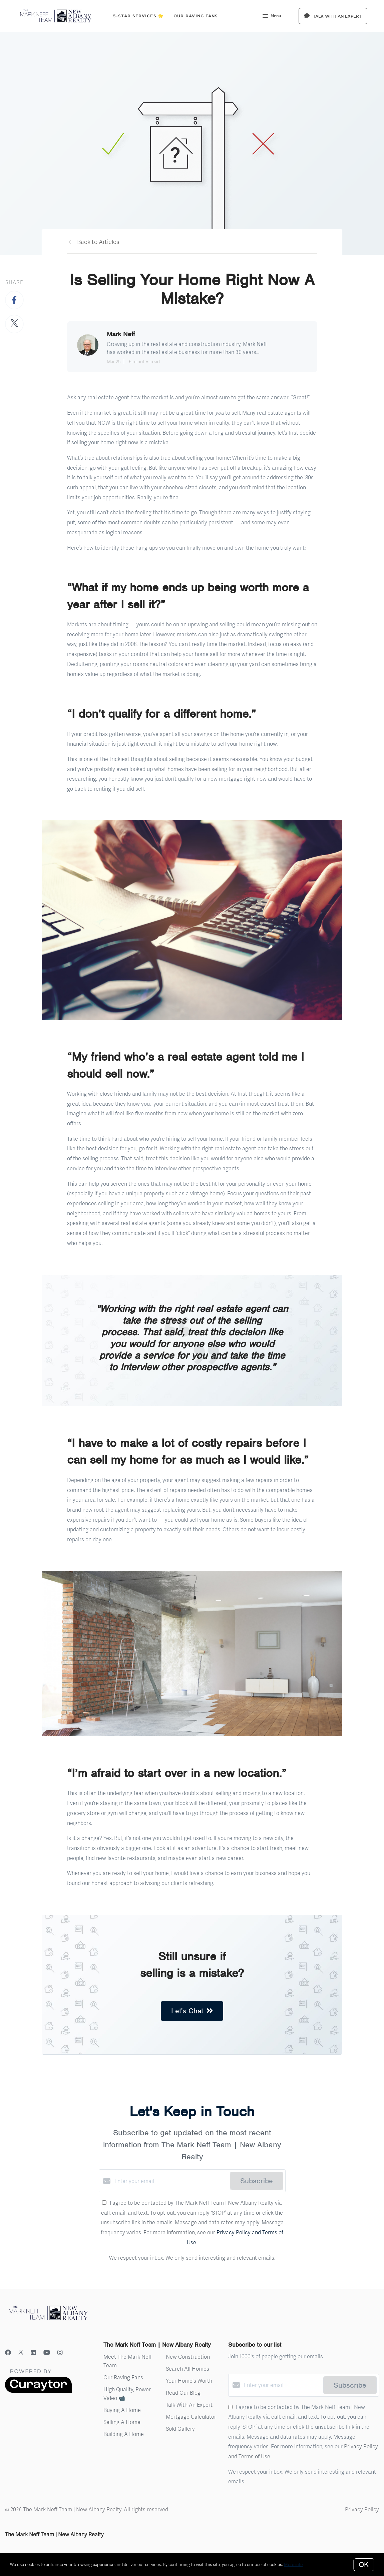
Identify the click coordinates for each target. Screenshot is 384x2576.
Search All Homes (187, 2368)
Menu (271, 16)
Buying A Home (122, 2410)
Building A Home (123, 2434)
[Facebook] (8, 2352)
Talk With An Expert (189, 2404)
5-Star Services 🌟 (138, 16)
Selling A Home (121, 2422)
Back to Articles (98, 241)
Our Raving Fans (195, 16)
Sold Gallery (180, 2428)
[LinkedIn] (33, 2352)
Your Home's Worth (189, 2380)
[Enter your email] (170, 2181)
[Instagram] (60, 2352)
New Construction (188, 2356)
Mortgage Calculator (191, 2416)
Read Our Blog (183, 2392)
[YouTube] (46, 2352)
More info (293, 2564)
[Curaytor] (38, 2391)
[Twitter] (20, 2352)
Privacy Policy (362, 2509)
